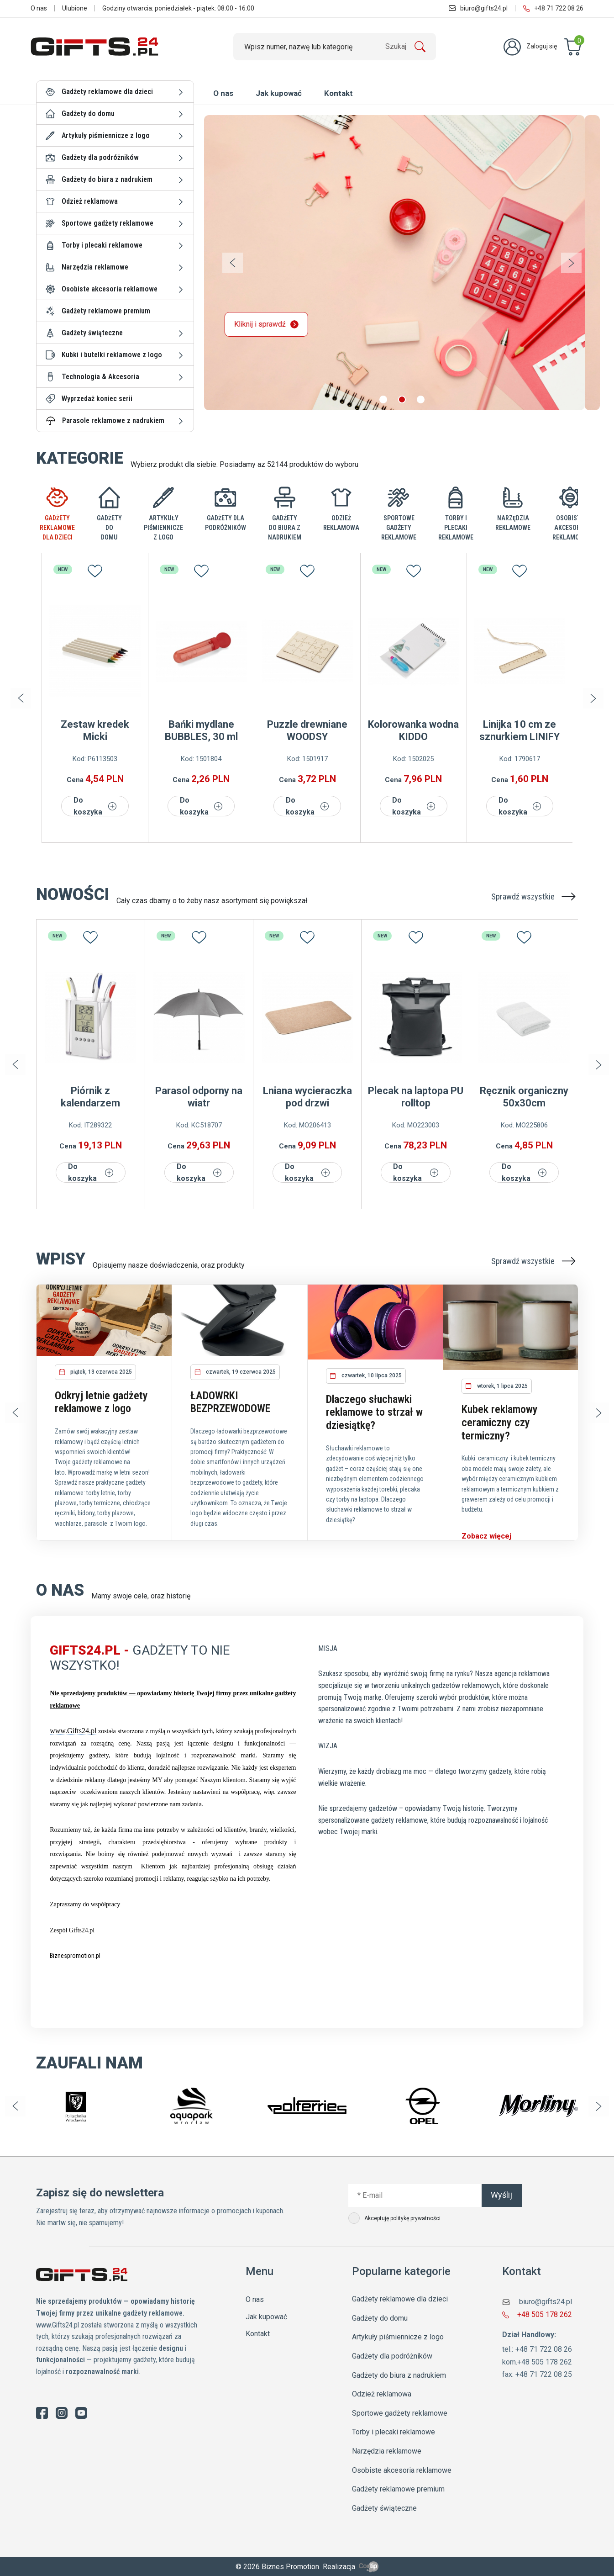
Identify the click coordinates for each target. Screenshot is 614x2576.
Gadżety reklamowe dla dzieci (400, 2299)
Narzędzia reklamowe (386, 2451)
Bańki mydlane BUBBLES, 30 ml (201, 730)
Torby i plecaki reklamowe (393, 2432)
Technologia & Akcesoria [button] (100, 376)
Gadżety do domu (380, 2318)
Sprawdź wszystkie (534, 896)
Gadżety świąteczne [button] (92, 332)
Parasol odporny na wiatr (198, 1096)
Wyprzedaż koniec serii (97, 398)
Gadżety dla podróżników (392, 2356)
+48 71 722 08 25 (543, 2374)
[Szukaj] (334, 46)
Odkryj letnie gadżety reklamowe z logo (101, 1402)
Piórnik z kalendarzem (90, 1096)
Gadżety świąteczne (384, 2508)
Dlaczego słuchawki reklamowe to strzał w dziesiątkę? (374, 1412)
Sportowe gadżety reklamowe (399, 2413)
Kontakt (338, 93)
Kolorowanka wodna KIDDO (413, 730)
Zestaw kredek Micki (95, 730)
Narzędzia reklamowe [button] (95, 267)
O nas (39, 8)
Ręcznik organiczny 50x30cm (524, 1096)
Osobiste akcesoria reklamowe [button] (109, 289)
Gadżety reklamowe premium (106, 311)
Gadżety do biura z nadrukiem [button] (107, 179)
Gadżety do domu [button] (88, 113)
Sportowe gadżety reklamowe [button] (107, 223)
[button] (383, 399)
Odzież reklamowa (381, 2394)
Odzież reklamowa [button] (90, 201)
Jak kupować (279, 93)
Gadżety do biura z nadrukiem (399, 2375)
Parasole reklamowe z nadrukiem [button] (113, 420)
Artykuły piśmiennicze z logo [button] (106, 135)
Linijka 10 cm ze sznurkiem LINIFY (519, 730)
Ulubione (74, 8)
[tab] (57, 514)
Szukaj (395, 46)
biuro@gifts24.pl (478, 8)
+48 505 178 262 (544, 2314)
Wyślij (501, 2195)
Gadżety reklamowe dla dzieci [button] (107, 91)
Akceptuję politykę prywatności (395, 2218)
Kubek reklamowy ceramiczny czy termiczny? (500, 1422)
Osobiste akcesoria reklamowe (401, 2470)
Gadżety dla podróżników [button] (100, 157)
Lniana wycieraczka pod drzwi (307, 1096)
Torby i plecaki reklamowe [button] (102, 245)
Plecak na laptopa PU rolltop (415, 1096)
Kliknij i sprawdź (281, 324)
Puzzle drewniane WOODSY (307, 730)
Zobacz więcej (486, 1536)
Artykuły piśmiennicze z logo (398, 2337)
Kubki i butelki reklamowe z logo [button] (112, 354)
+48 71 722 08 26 (553, 8)
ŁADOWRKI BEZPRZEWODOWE (230, 1402)
